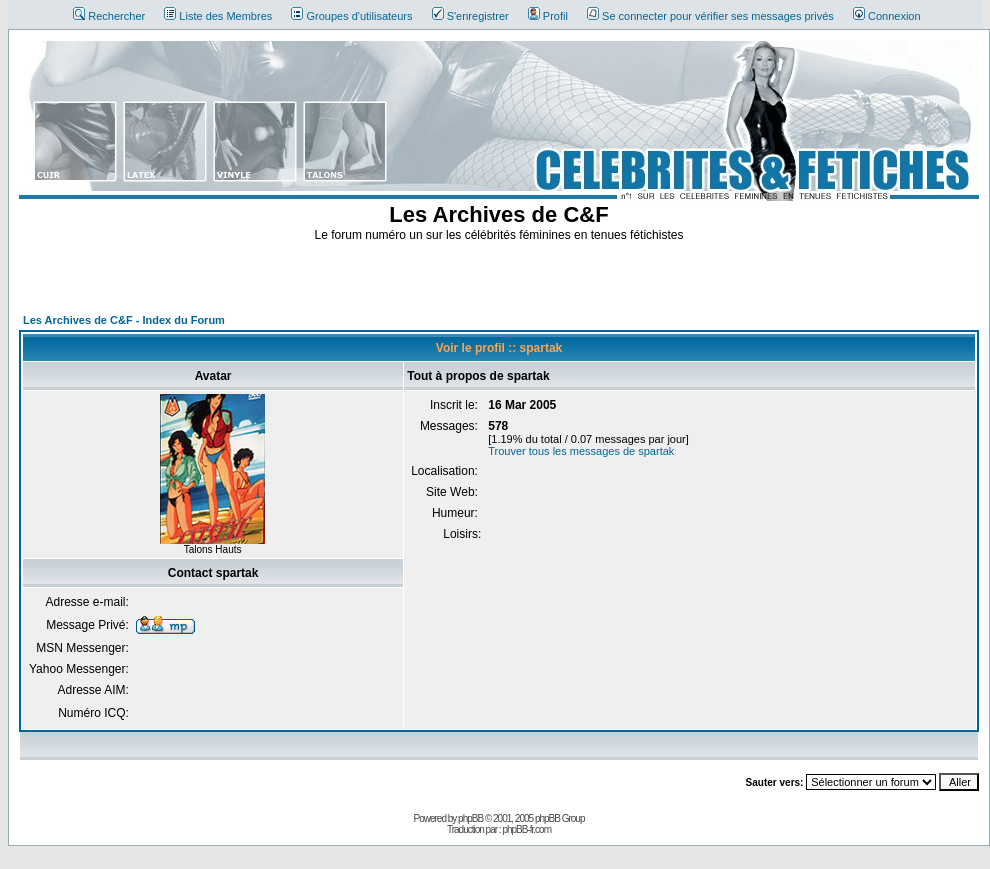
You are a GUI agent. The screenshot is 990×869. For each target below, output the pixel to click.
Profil (548, 16)
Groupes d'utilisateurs (351, 16)
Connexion (887, 16)
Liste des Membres (218, 16)
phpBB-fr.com (526, 829)
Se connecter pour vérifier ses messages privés (710, 16)
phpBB (470, 818)
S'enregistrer (470, 16)
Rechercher (109, 16)
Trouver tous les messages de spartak (581, 451)
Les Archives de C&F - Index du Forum (124, 320)
